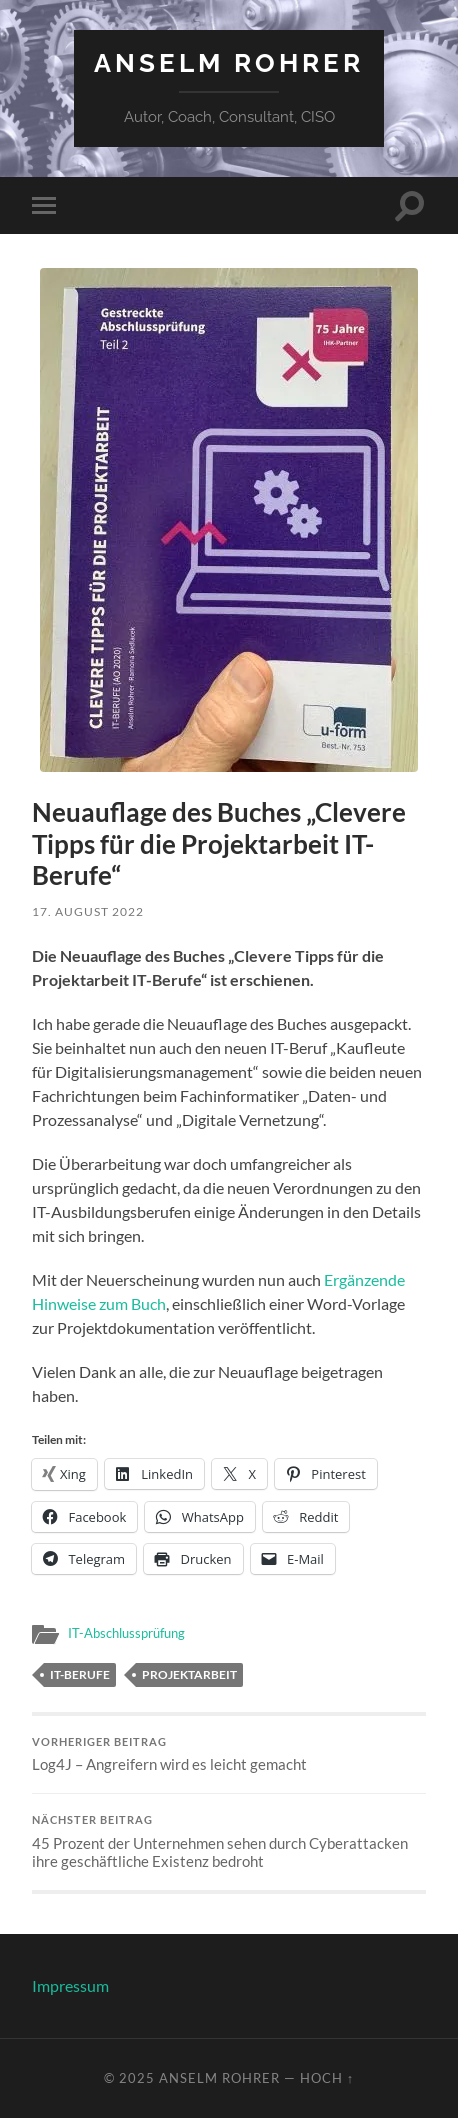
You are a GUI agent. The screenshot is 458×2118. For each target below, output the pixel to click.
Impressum (70, 1985)
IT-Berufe (80, 1674)
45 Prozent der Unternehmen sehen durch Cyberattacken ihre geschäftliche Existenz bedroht (229, 1842)
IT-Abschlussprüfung (126, 1633)
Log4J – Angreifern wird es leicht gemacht (229, 1755)
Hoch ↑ (327, 2078)
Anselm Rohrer (229, 62)
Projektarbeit (189, 1674)
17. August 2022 (88, 911)
